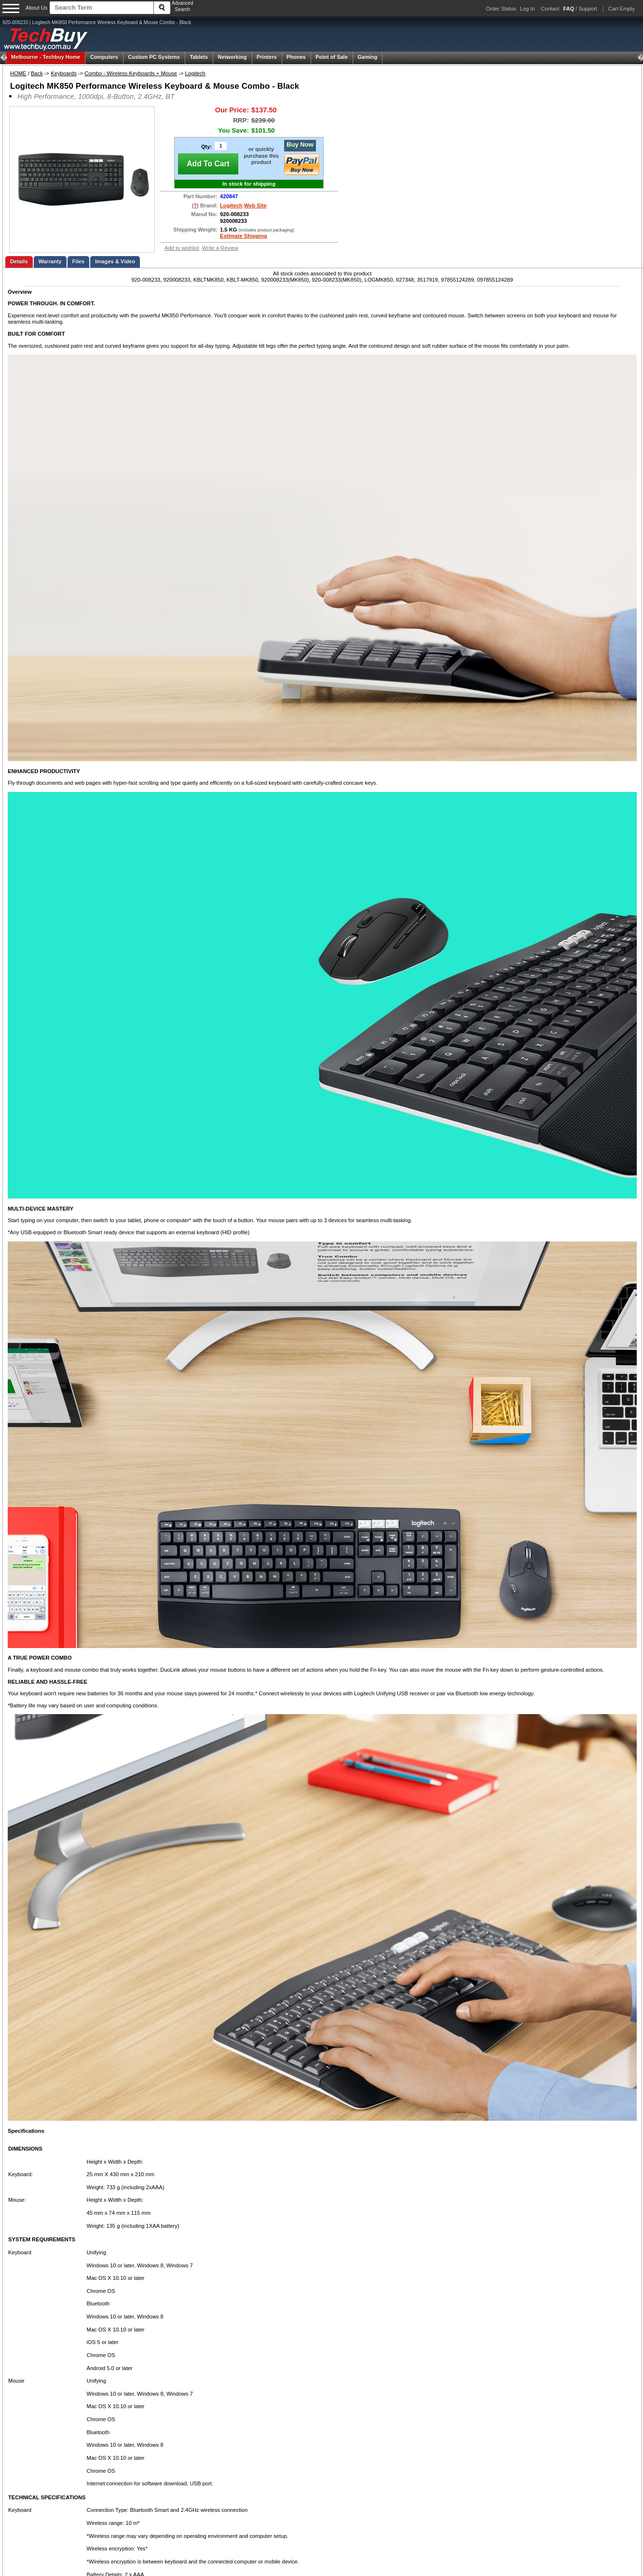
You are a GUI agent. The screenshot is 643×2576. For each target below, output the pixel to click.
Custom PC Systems (154, 57)
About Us (36, 8)
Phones (296, 57)
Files (78, 261)
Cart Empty (621, 9)
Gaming (367, 57)
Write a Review (220, 248)
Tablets (199, 57)
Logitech (195, 73)
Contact (550, 9)
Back (37, 73)
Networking (232, 57)
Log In (527, 9)
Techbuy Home (45, 57)
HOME (18, 73)
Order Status (501, 9)
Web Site (255, 205)
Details (19, 261)
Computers (104, 57)
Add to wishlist (181, 248)
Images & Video (115, 261)
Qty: (206, 147)
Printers (267, 57)
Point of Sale (331, 57)
